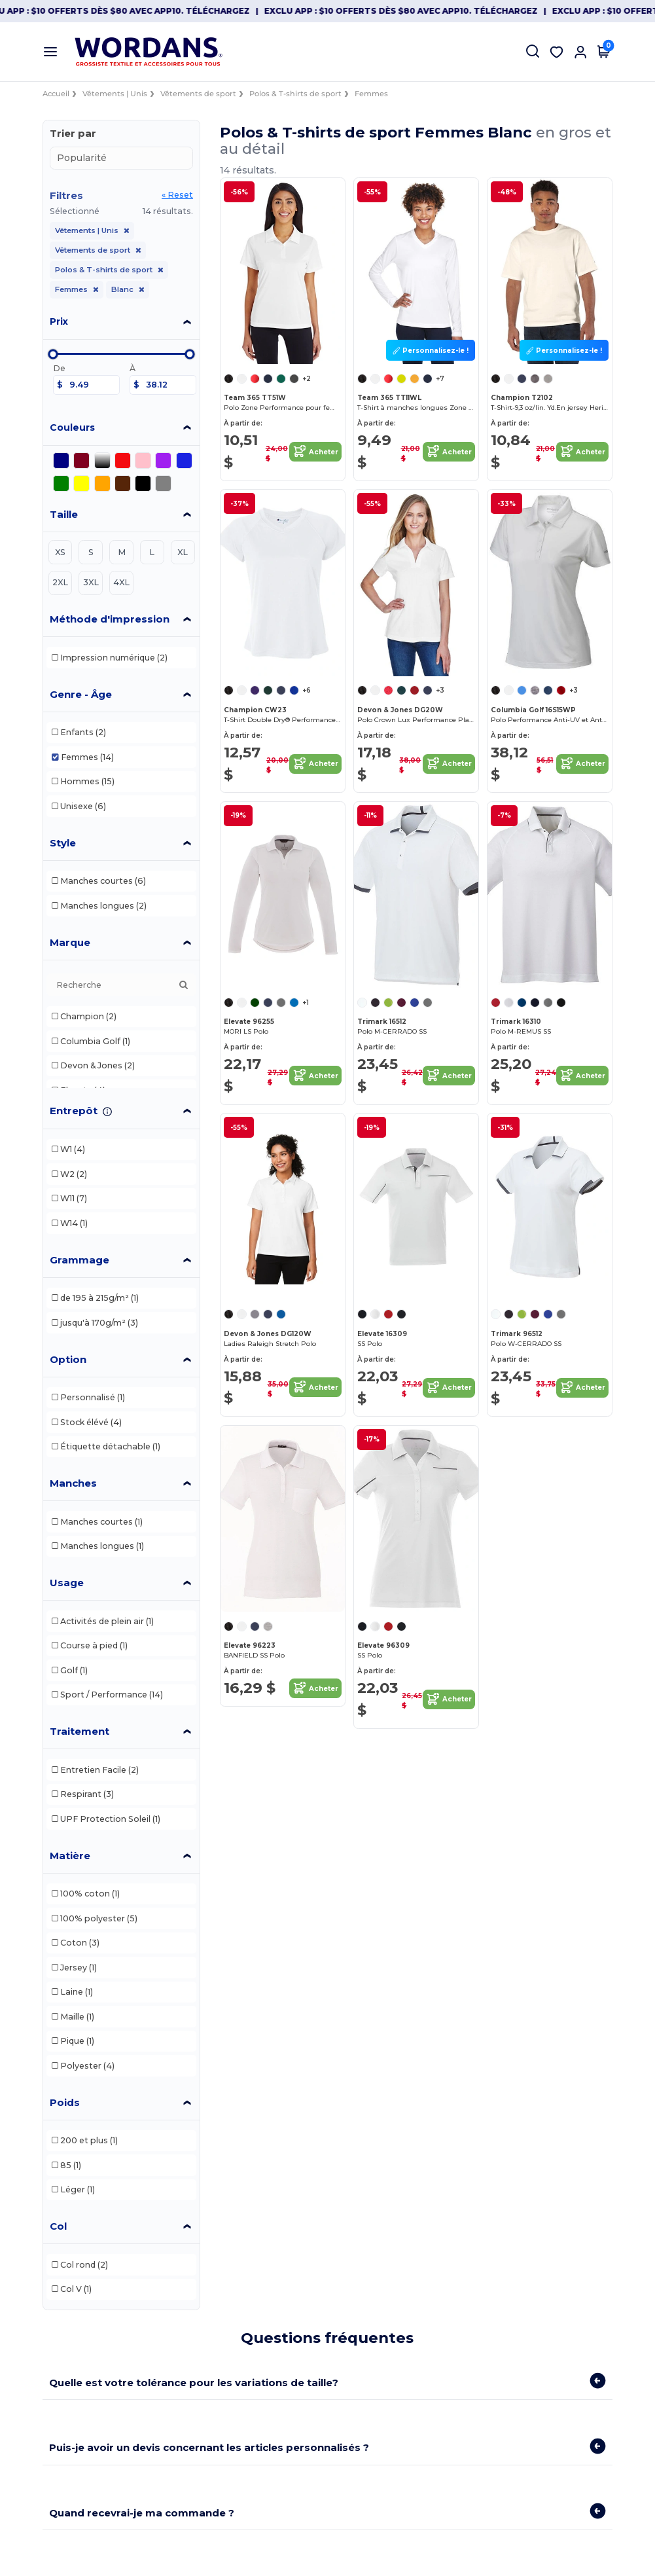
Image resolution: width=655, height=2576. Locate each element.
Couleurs (72, 427)
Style (63, 843)
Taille (64, 514)
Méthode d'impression (109, 619)
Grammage (79, 1260)
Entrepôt (73, 1110)
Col (58, 2226)
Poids (65, 2102)
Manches (73, 1483)
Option (68, 1359)
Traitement (79, 1731)
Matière (70, 1855)
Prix (59, 321)
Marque (70, 942)
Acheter (315, 451)
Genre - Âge (81, 694)
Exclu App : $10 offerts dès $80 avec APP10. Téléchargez (138, 11)
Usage (67, 1582)
